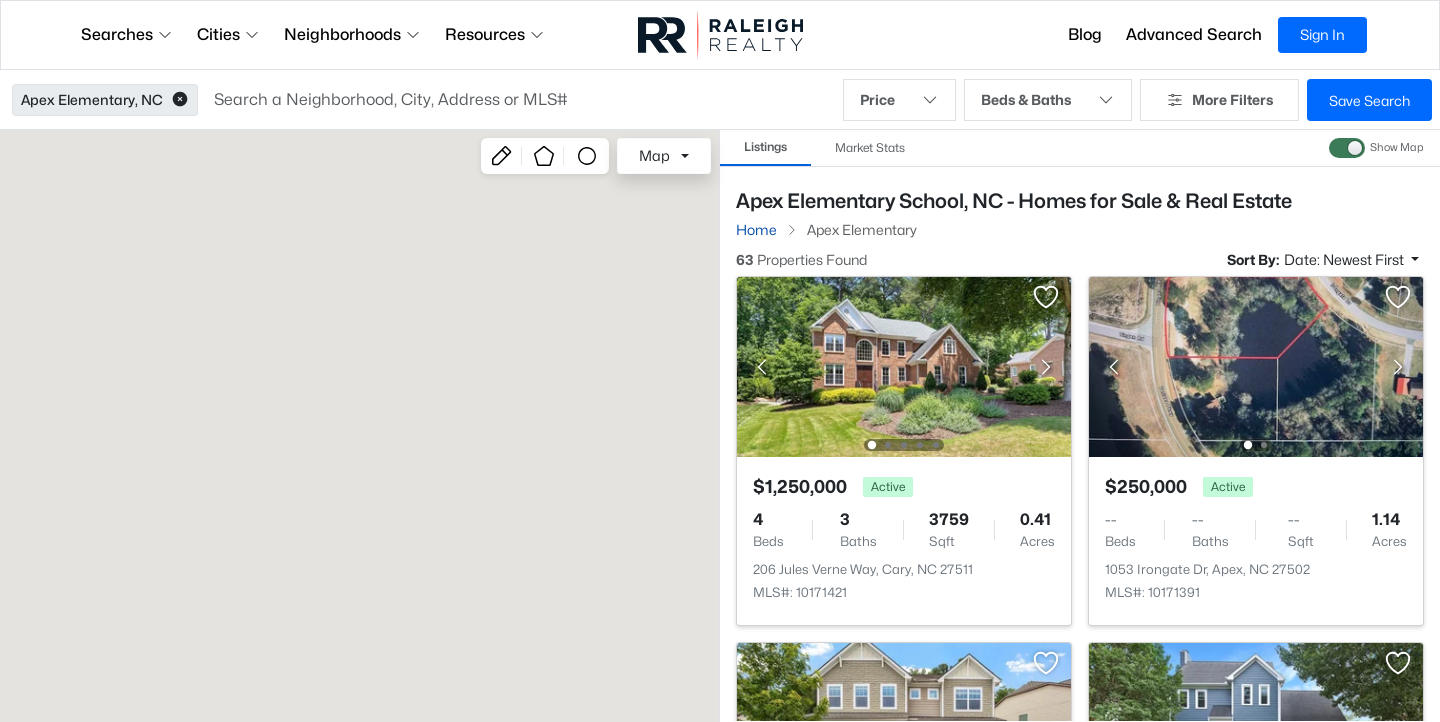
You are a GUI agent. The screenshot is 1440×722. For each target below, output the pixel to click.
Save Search (1369, 100)
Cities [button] (228, 34)
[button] (180, 100)
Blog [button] (1085, 34)
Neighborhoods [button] (352, 34)
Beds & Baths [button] (1048, 100)
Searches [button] (127, 34)
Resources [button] (495, 34)
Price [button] (899, 100)
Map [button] (654, 155)
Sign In (1322, 34)
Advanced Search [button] (1194, 34)
